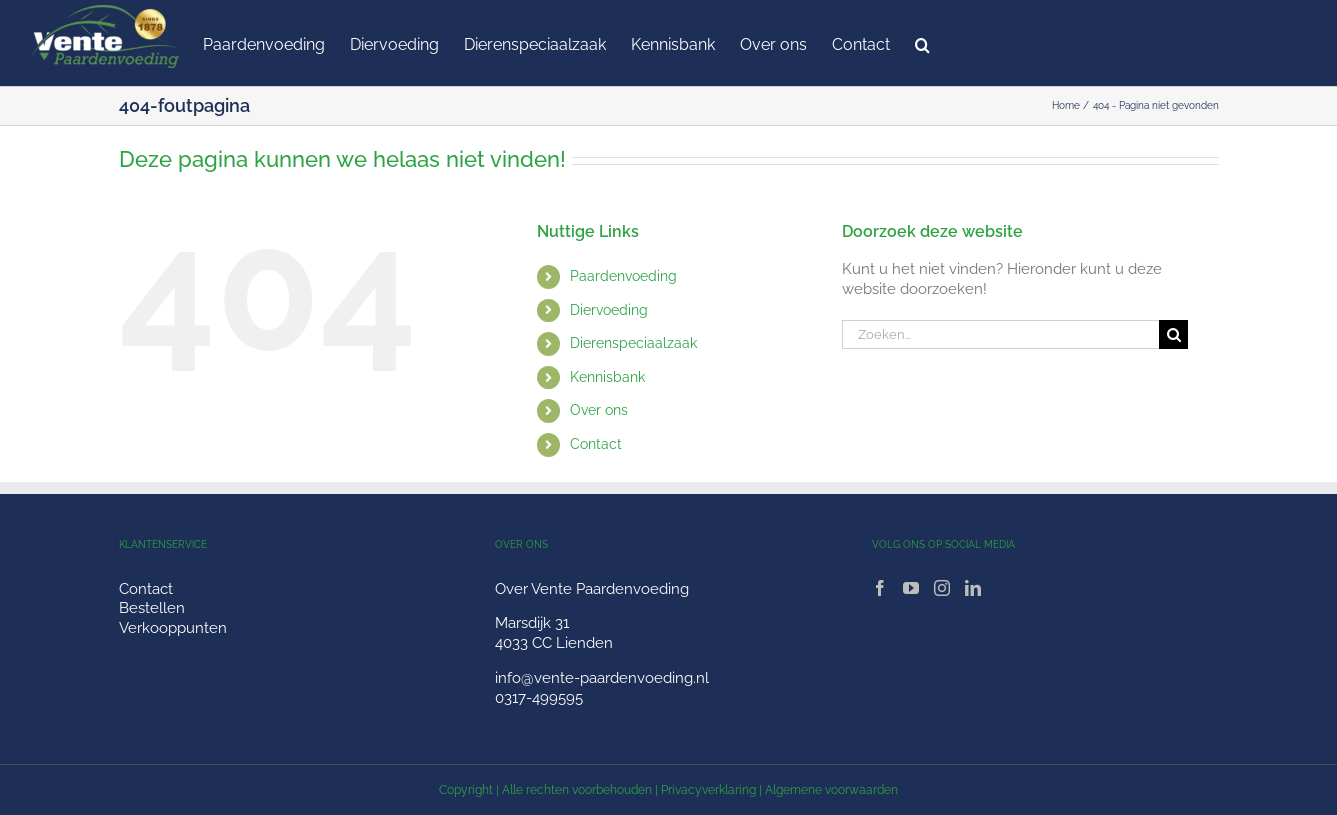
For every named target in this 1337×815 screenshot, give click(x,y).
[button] (922, 43)
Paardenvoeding (623, 276)
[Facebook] (880, 588)
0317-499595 (539, 698)
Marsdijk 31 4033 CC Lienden (554, 633)
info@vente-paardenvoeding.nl (602, 678)
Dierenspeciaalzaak (633, 343)
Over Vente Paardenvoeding (592, 589)
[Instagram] (942, 588)
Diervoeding (609, 310)
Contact (596, 444)
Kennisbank (607, 377)
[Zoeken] (1173, 334)
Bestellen (152, 608)
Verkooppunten (173, 628)
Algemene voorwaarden (831, 790)
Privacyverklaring (708, 790)
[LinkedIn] (973, 588)
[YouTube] (911, 588)
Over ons (599, 410)
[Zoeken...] (1001, 334)
